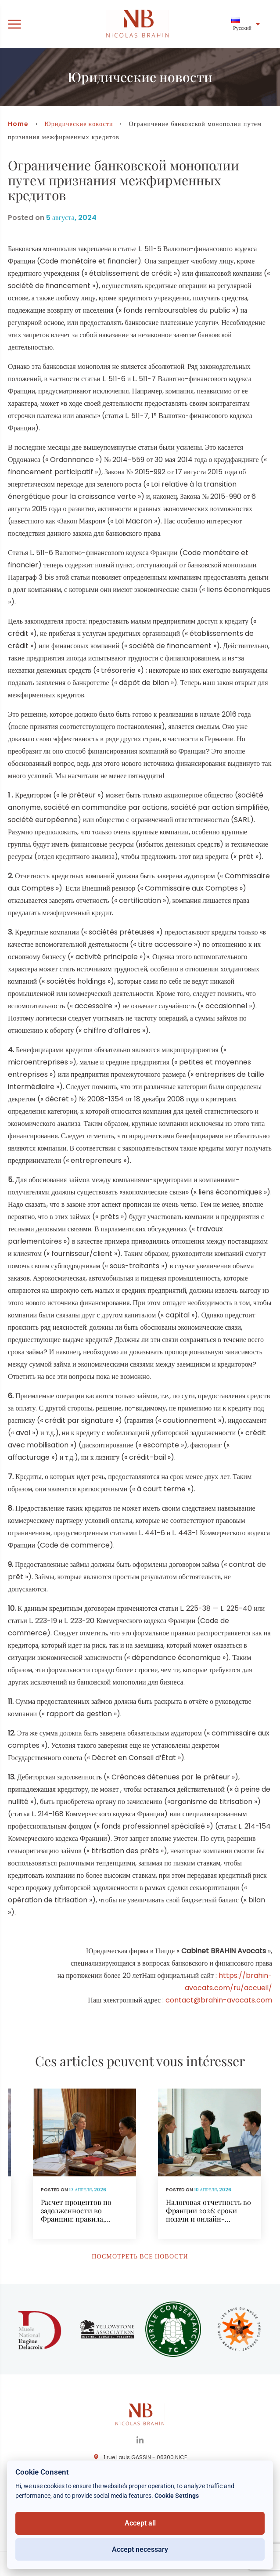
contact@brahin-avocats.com (218, 2000)
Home (18, 123)
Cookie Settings (176, 2496)
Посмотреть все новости (140, 2256)
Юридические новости (78, 123)
